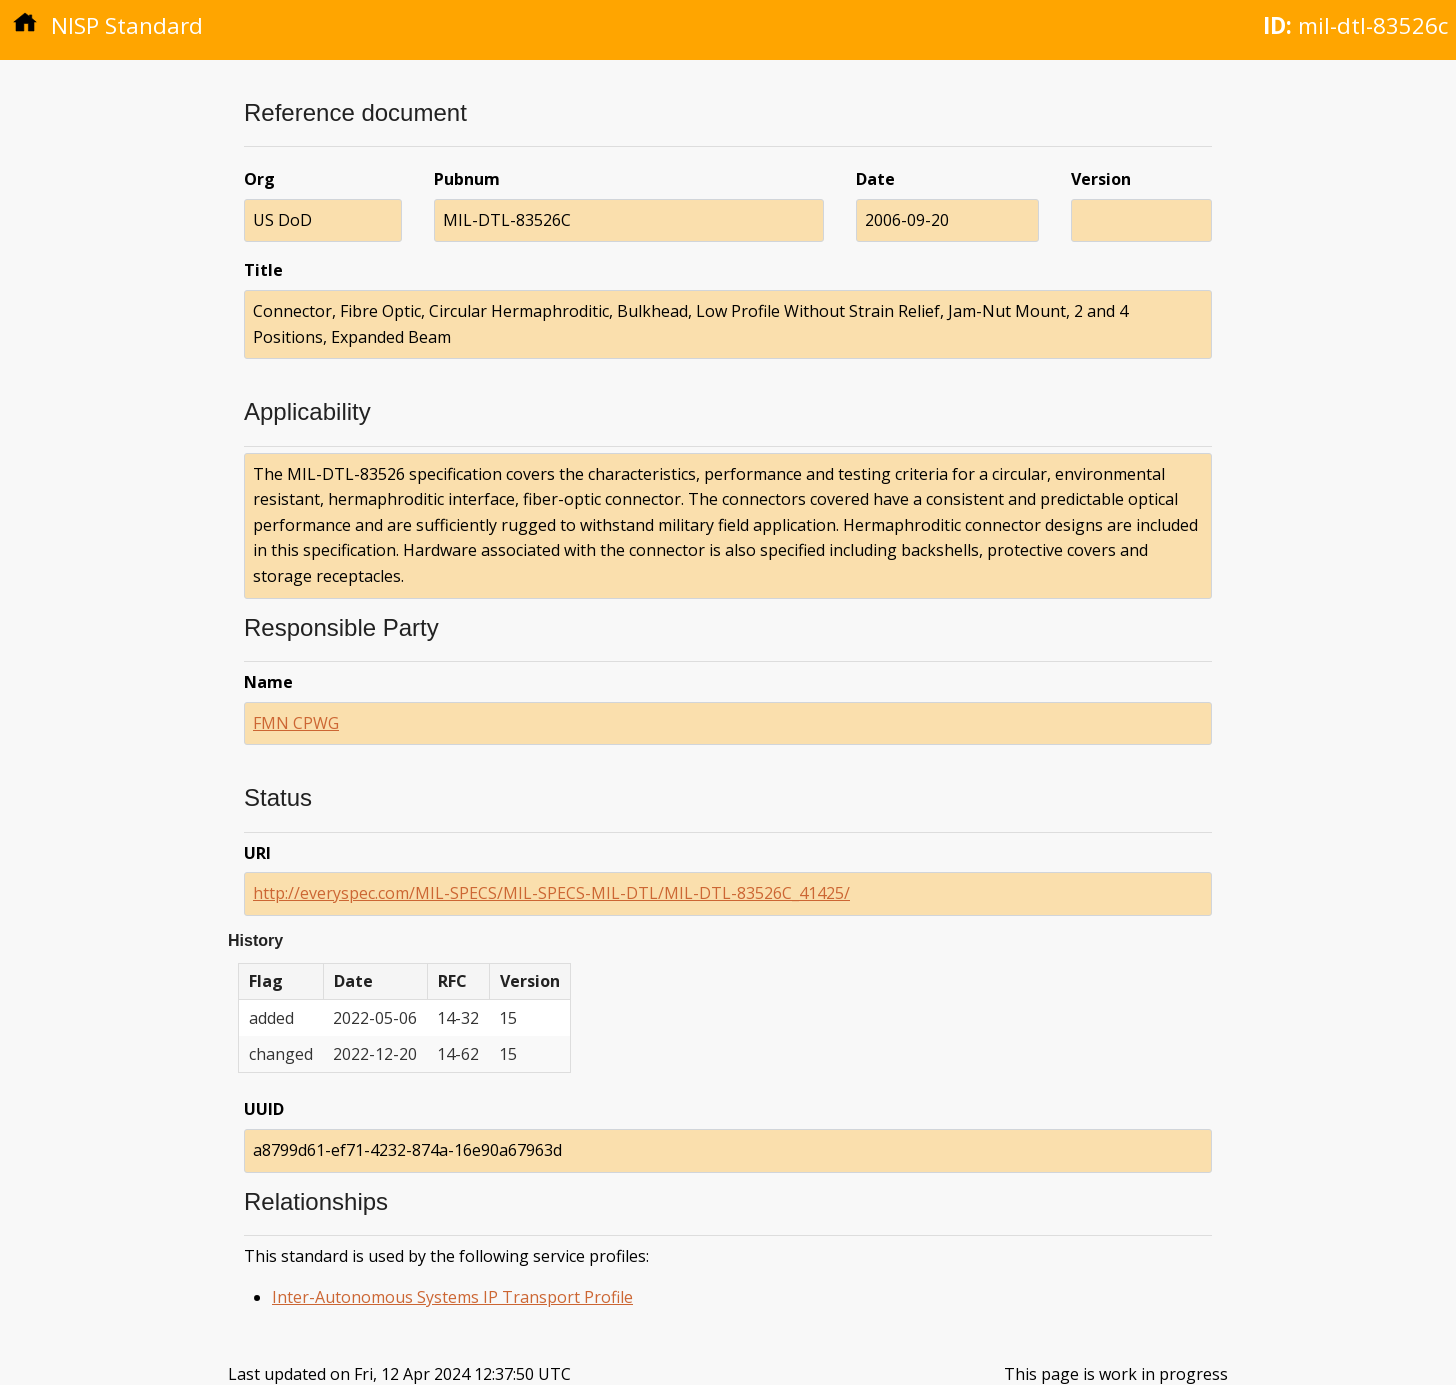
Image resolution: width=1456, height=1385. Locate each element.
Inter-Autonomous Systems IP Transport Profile (452, 1297)
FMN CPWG (296, 723)
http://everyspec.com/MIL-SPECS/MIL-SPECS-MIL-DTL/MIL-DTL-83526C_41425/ (551, 893)
